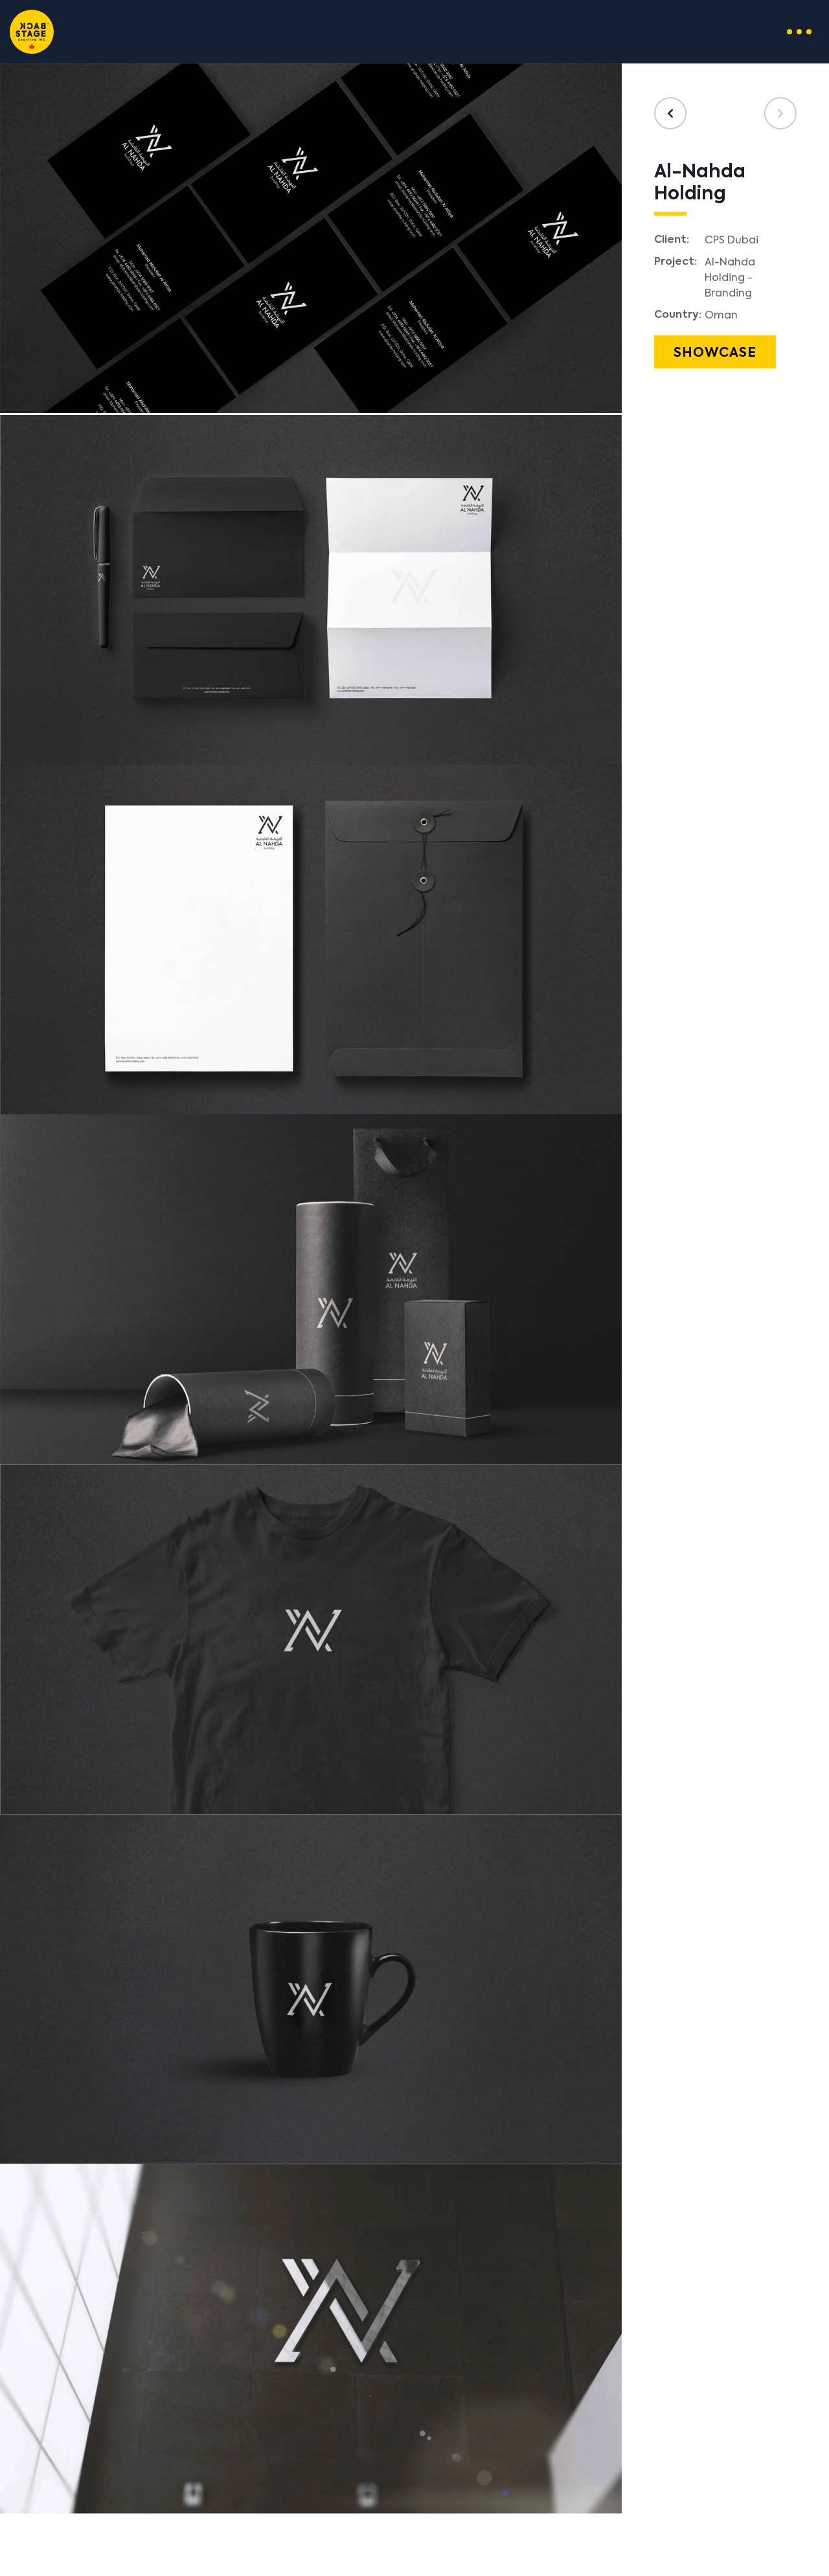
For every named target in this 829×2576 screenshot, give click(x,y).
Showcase (715, 353)
